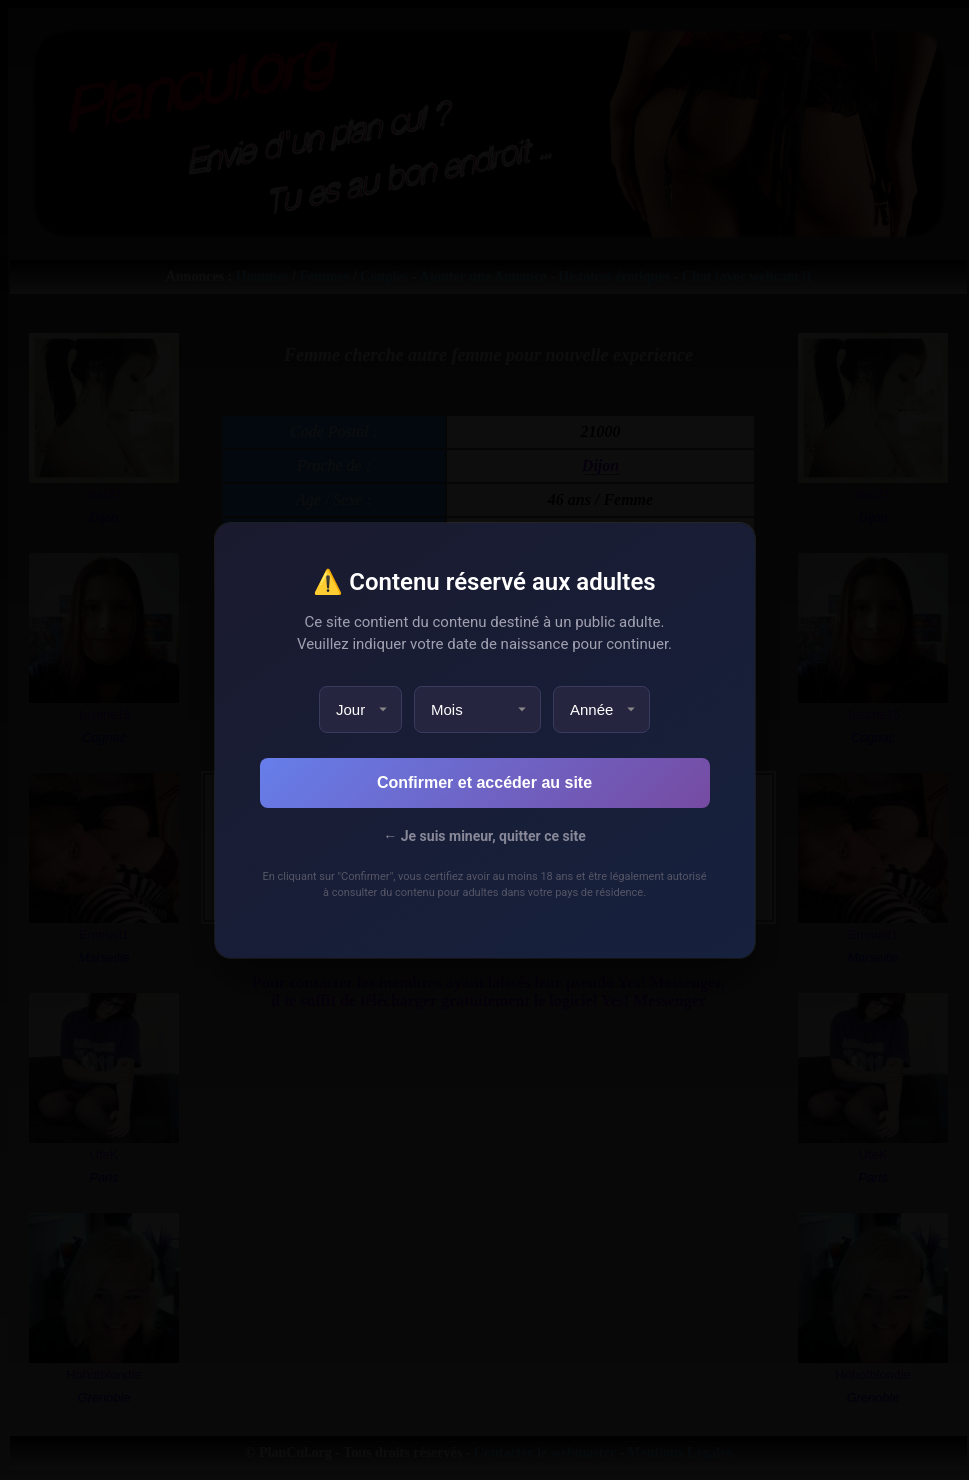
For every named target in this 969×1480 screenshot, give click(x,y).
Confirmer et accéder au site (484, 782)
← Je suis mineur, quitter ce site (484, 836)
